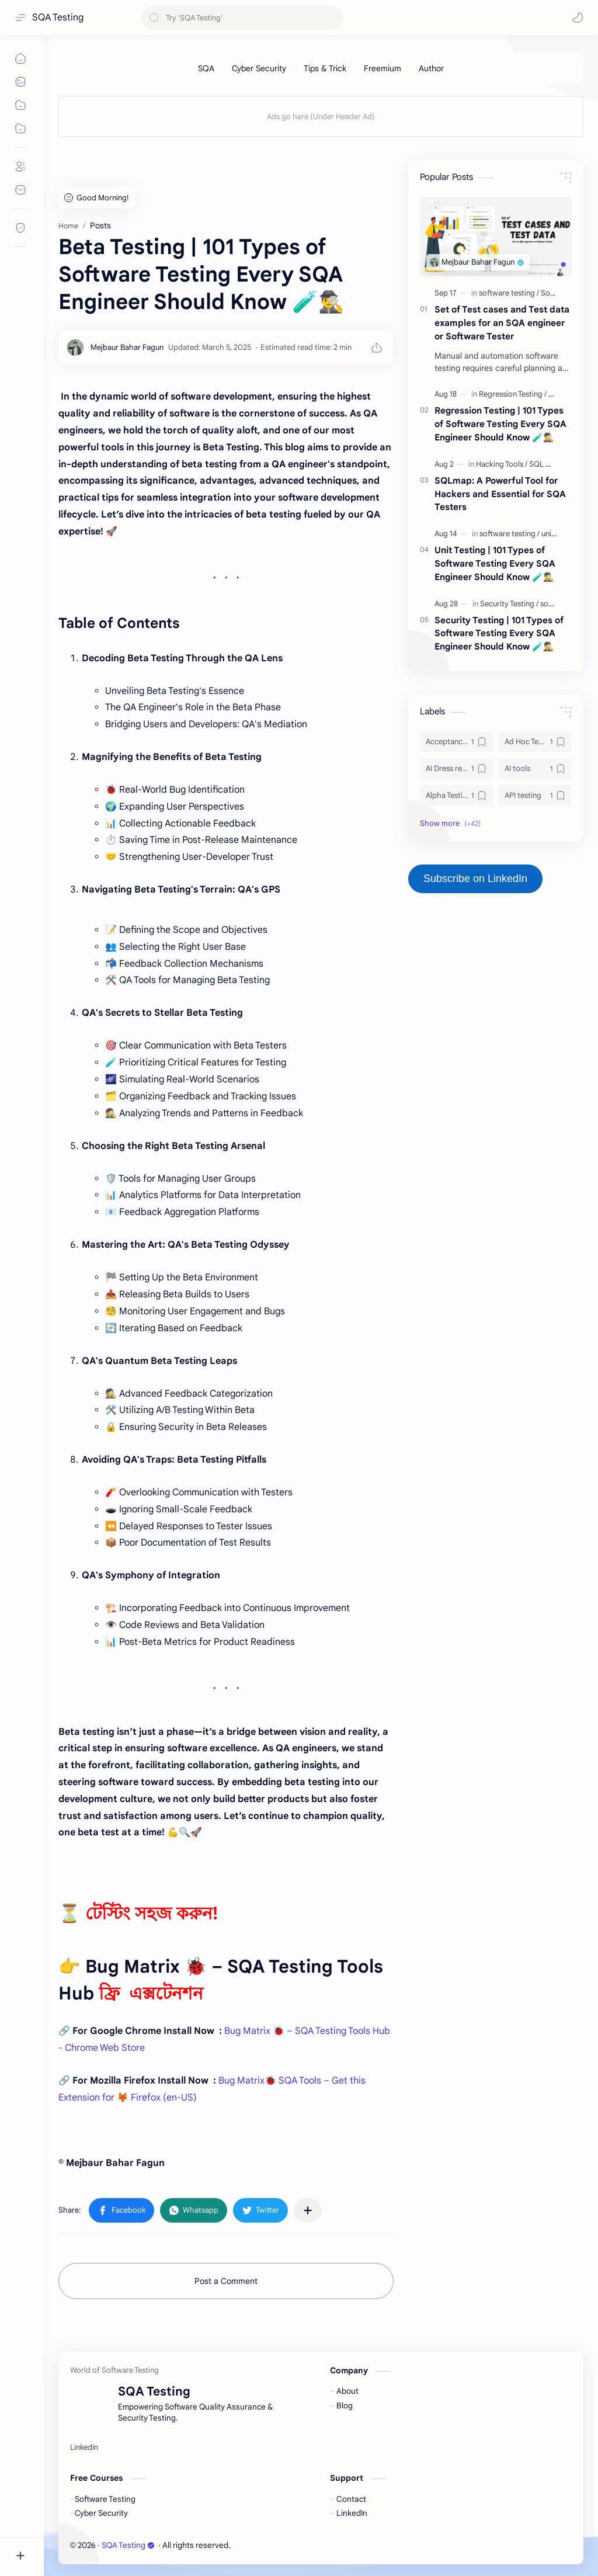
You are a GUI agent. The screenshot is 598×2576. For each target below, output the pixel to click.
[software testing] (509, 293)
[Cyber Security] (259, 68)
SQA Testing (58, 17)
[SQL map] (545, 464)
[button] (577, 17)
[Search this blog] (242, 18)
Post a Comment (226, 2281)
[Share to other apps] (308, 2210)
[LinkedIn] (84, 2447)
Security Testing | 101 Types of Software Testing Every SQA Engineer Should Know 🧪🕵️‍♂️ (499, 633)
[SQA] (206, 68)
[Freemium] (382, 68)
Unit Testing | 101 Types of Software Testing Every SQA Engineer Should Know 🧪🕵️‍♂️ (494, 563)
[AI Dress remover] (456, 768)
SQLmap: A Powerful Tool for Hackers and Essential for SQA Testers (500, 494)
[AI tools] (535, 768)
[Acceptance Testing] (456, 741)
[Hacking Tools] (501, 464)
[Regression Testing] (513, 394)
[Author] (431, 68)
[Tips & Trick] (325, 68)
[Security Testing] (509, 603)
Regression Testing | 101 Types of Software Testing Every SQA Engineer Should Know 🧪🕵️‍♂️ (500, 424)
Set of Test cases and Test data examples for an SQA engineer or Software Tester (501, 323)
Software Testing (105, 2499)
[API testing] (535, 795)
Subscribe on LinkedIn (475, 878)
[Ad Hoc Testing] (535, 741)
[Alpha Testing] (456, 795)
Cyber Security (101, 2513)
